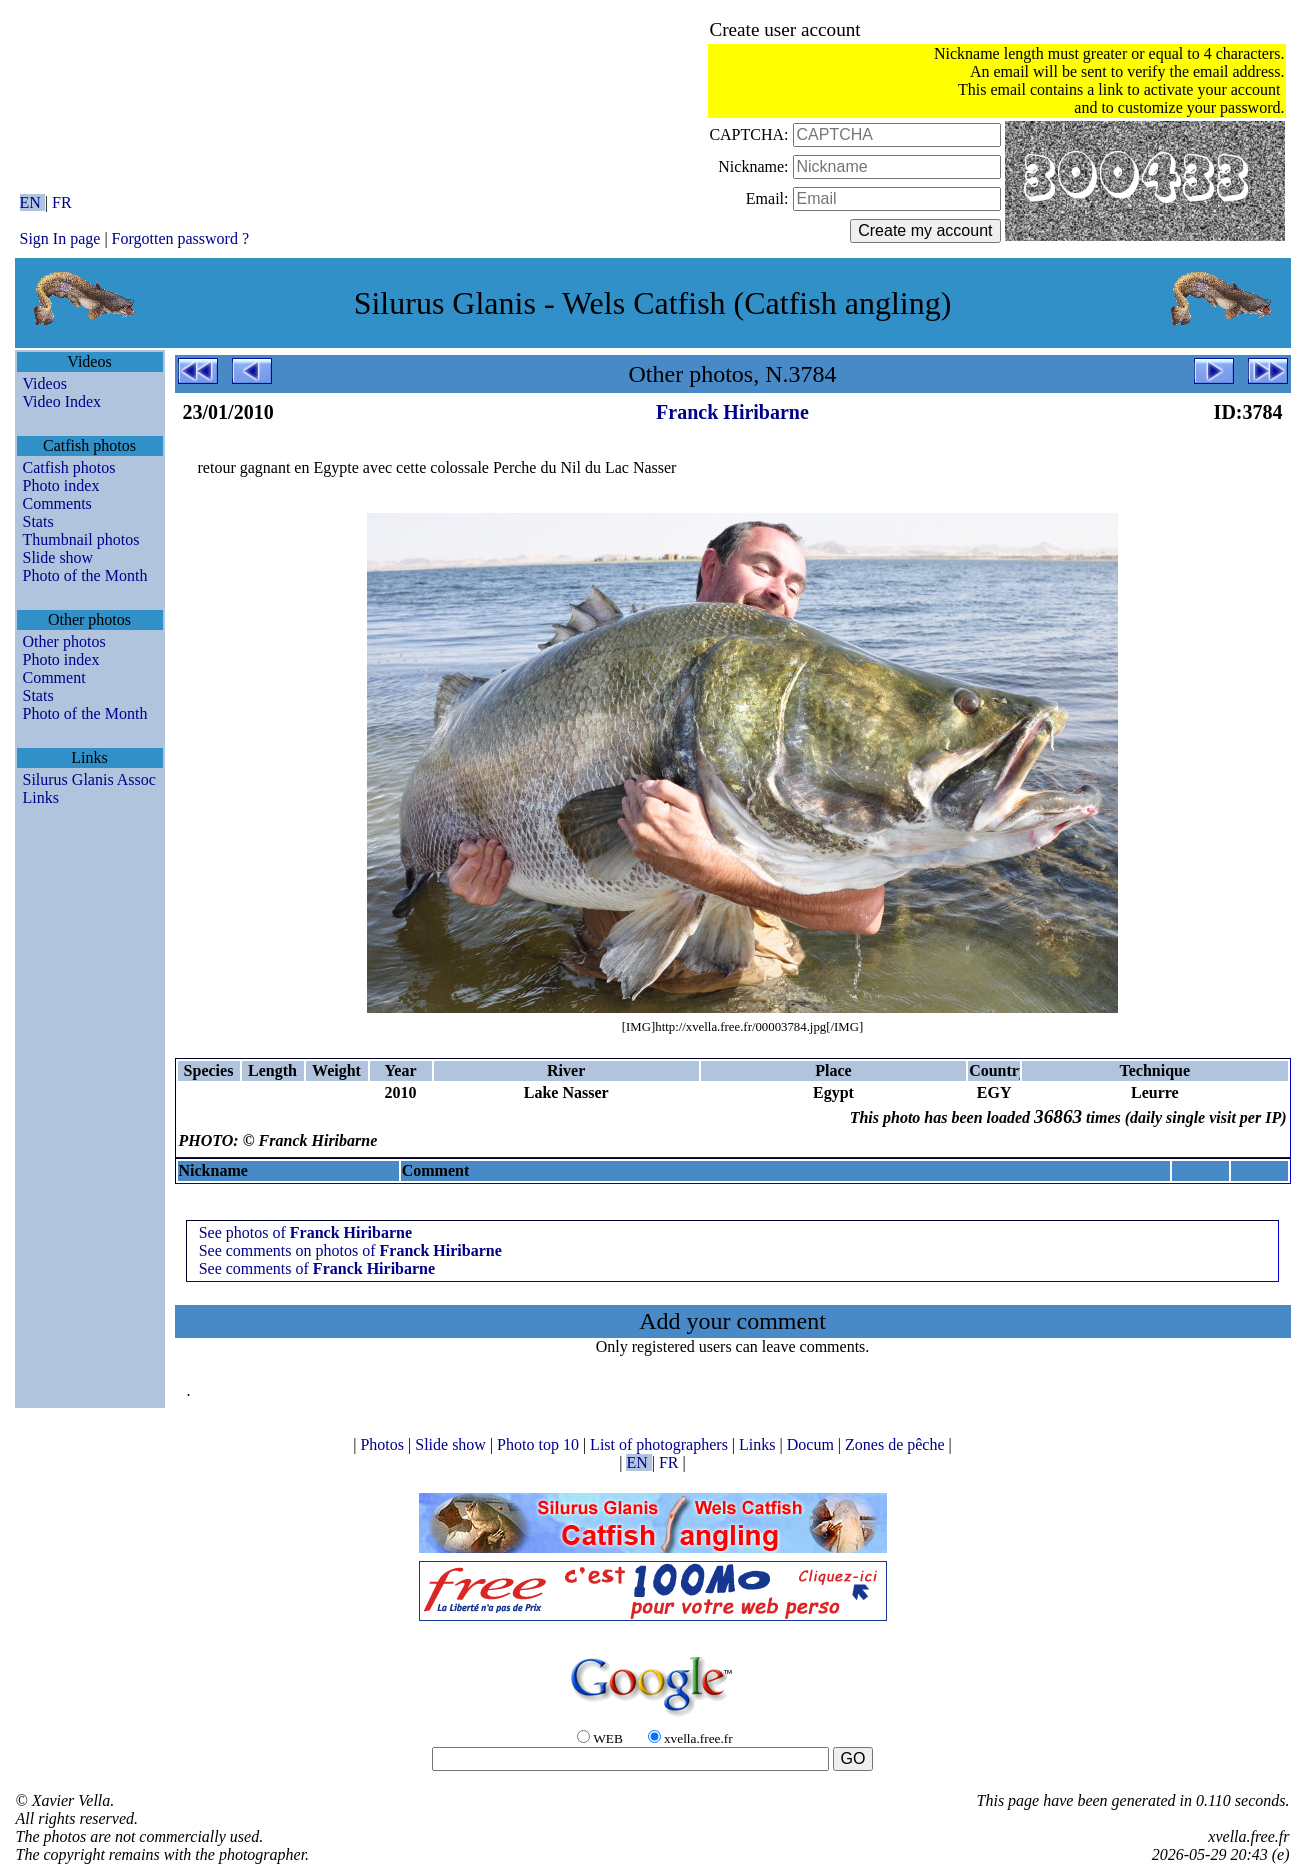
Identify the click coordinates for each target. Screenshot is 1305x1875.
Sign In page (60, 238)
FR (62, 202)
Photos (384, 1444)
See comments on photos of (350, 1250)
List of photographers (661, 1444)
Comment (54, 677)
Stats (38, 521)
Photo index (61, 485)
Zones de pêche (897, 1444)
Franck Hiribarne (732, 412)
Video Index (62, 401)
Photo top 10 (540, 1444)
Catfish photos (69, 467)
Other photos (64, 641)
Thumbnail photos (81, 539)
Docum (812, 1444)
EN (32, 202)
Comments (57, 503)
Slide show (58, 557)
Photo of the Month (85, 575)
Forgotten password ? (180, 238)
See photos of (305, 1232)
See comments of (317, 1268)
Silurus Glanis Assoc (89, 779)
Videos (45, 383)
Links (41, 797)
